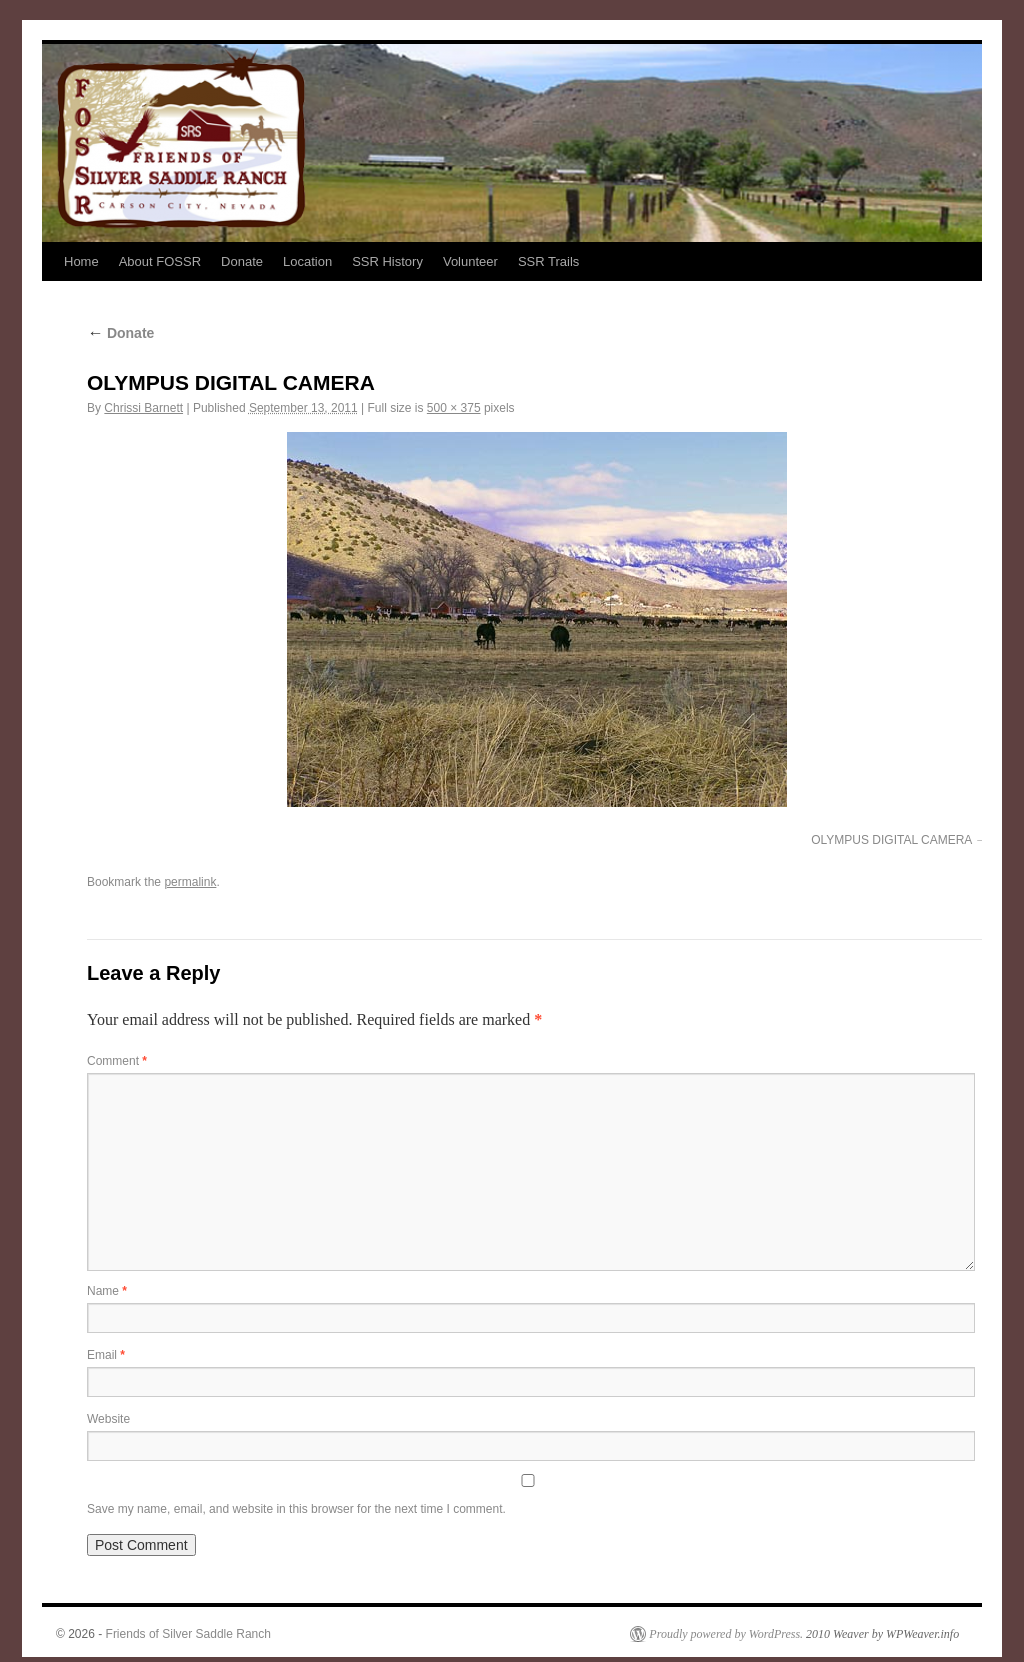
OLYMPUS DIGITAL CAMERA (891, 840)
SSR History (387, 261)
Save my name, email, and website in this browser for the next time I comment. (296, 1509)
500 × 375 (454, 408)
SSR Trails (548, 261)
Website (108, 1419)
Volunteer (470, 261)
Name (107, 1291)
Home (81, 261)
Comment (117, 1061)
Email (106, 1355)
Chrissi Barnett (143, 408)
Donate (242, 261)
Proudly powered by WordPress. (726, 1634)
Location (307, 261)
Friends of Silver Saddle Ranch (188, 1634)
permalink (190, 882)
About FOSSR (160, 261)
